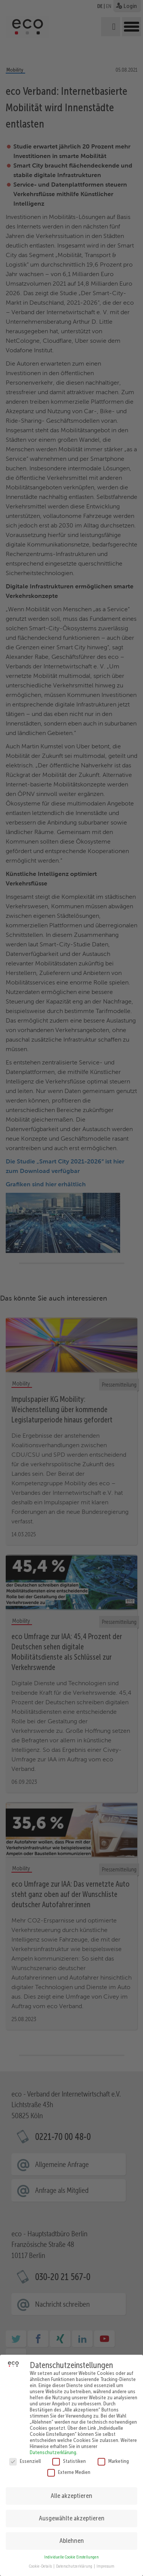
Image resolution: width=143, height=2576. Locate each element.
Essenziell (25, 2454)
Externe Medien (68, 2466)
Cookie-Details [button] (41, 2560)
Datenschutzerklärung (53, 2446)
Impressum (105, 2560)
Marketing (113, 2454)
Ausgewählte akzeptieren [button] (71, 2511)
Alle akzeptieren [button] (71, 2489)
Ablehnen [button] (71, 2534)
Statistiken (69, 2454)
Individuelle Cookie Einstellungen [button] (71, 2551)
